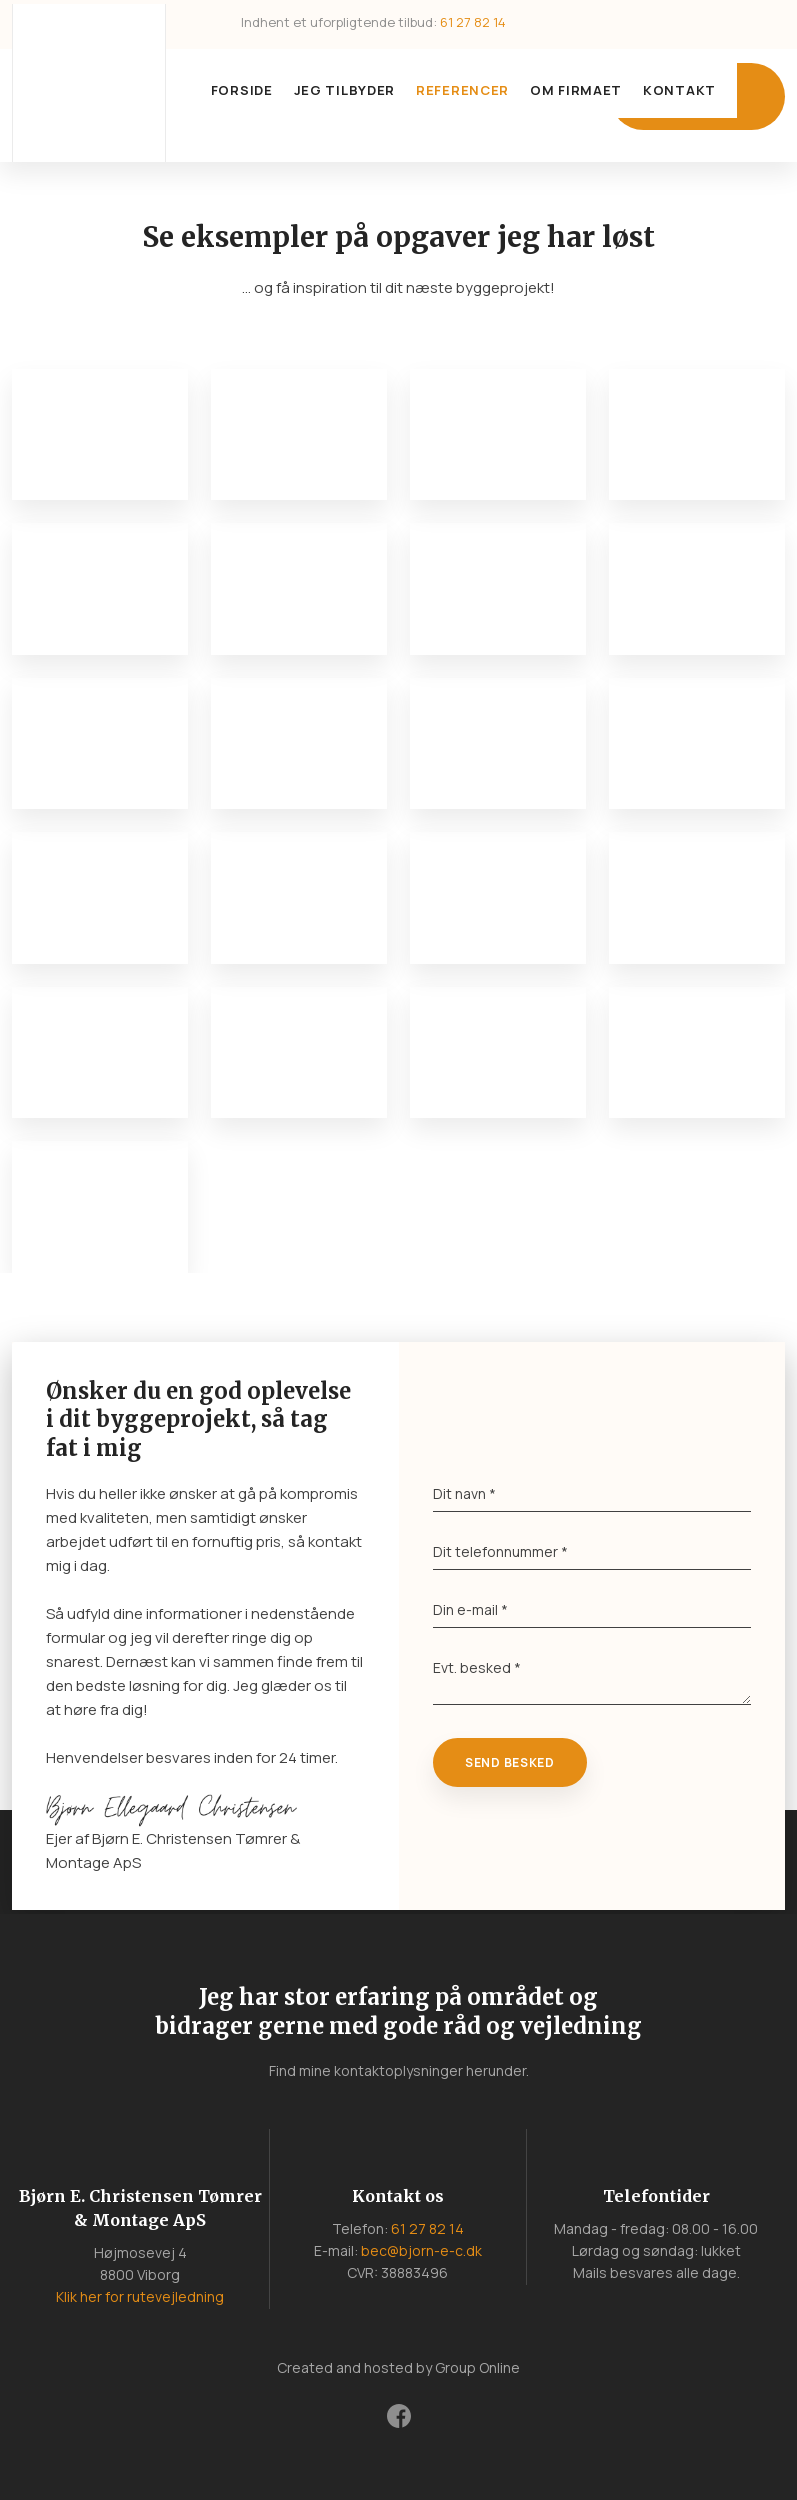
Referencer (462, 90)
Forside (242, 90)
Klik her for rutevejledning (140, 2296)
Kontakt (679, 90)
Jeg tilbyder (344, 90)
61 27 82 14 (473, 22)
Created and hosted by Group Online (398, 2367)
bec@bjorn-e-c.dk (421, 2250)
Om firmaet (576, 90)
